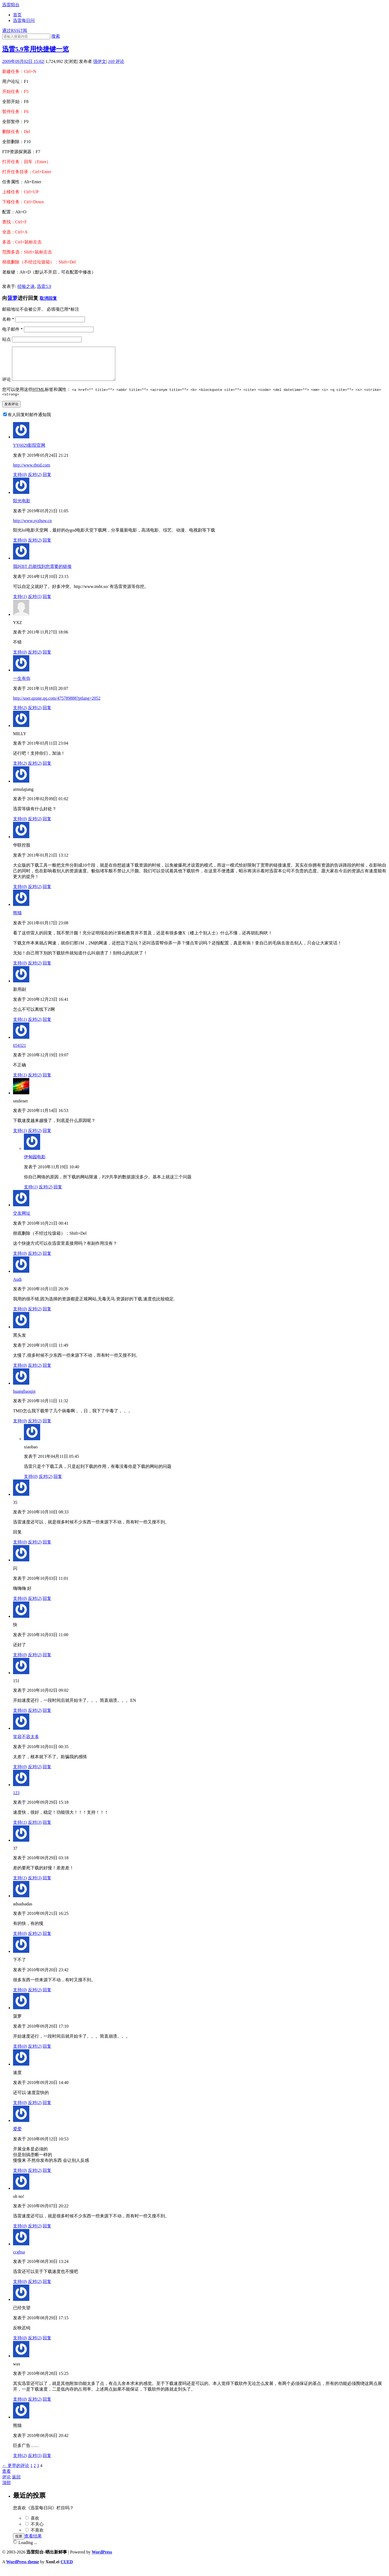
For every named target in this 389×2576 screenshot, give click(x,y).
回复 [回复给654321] (47, 1082)
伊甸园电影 (35, 1164)
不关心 (37, 2531)
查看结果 (33, 2543)
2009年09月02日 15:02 (22, 61)
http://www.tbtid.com (31, 472)
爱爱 (17, 2136)
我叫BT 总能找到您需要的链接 (42, 573)
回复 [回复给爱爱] (47, 2177)
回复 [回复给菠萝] (47, 2053)
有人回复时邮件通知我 (29, 422)
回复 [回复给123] (47, 1829)
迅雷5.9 (44, 286)
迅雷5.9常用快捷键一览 (35, 49)
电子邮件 (12, 329)
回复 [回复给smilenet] (47, 1138)
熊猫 (17, 920)
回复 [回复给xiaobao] (57, 1483)
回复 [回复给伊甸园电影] (57, 1194)
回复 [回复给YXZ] (47, 659)
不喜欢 (37, 2537)
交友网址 (21, 1220)
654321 (19, 1052)
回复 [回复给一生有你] (47, 715)
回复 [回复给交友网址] (47, 1260)
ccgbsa (19, 2259)
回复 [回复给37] (47, 1885)
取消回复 (48, 298)
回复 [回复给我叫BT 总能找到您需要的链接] (47, 604)
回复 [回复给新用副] (47, 1026)
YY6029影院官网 (29, 452)
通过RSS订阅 (14, 30)
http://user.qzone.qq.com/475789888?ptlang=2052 (56, 705)
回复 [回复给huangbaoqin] (47, 1428)
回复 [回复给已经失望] (47, 2345)
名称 (8, 319)
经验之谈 (26, 286)
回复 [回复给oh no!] (47, 2233)
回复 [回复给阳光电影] (47, 547)
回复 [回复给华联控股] (47, 894)
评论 (116, 61)
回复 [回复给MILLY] (47, 770)
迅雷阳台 (11, 4)
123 (16, 1800)
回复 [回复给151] (47, 1717)
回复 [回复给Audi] (47, 1316)
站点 (6, 339)
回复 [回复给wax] (47, 2406)
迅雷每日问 (24, 20)
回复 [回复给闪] (47, 1605)
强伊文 (99, 61)
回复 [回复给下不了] (47, 1997)
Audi (17, 1286)
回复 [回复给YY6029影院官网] (47, 482)
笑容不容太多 (26, 1744)
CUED (66, 2569)
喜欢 (35, 2525)
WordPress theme (22, 2569)
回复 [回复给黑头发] (47, 1372)
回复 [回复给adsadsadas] (47, 1940)
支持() (20, 482)
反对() (35, 482)
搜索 (55, 36)
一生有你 (21, 685)
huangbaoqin (24, 1398)
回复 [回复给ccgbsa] (47, 2288)
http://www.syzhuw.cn (32, 528)
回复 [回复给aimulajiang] (47, 826)
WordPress (102, 2559)
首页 (17, 14)
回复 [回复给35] (47, 1549)
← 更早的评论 (15, 2473)
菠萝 (12, 298)
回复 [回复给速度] (47, 2110)
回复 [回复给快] (47, 1662)
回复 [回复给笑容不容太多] (47, 1774)
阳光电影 (21, 508)
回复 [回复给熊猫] (47, 970)
